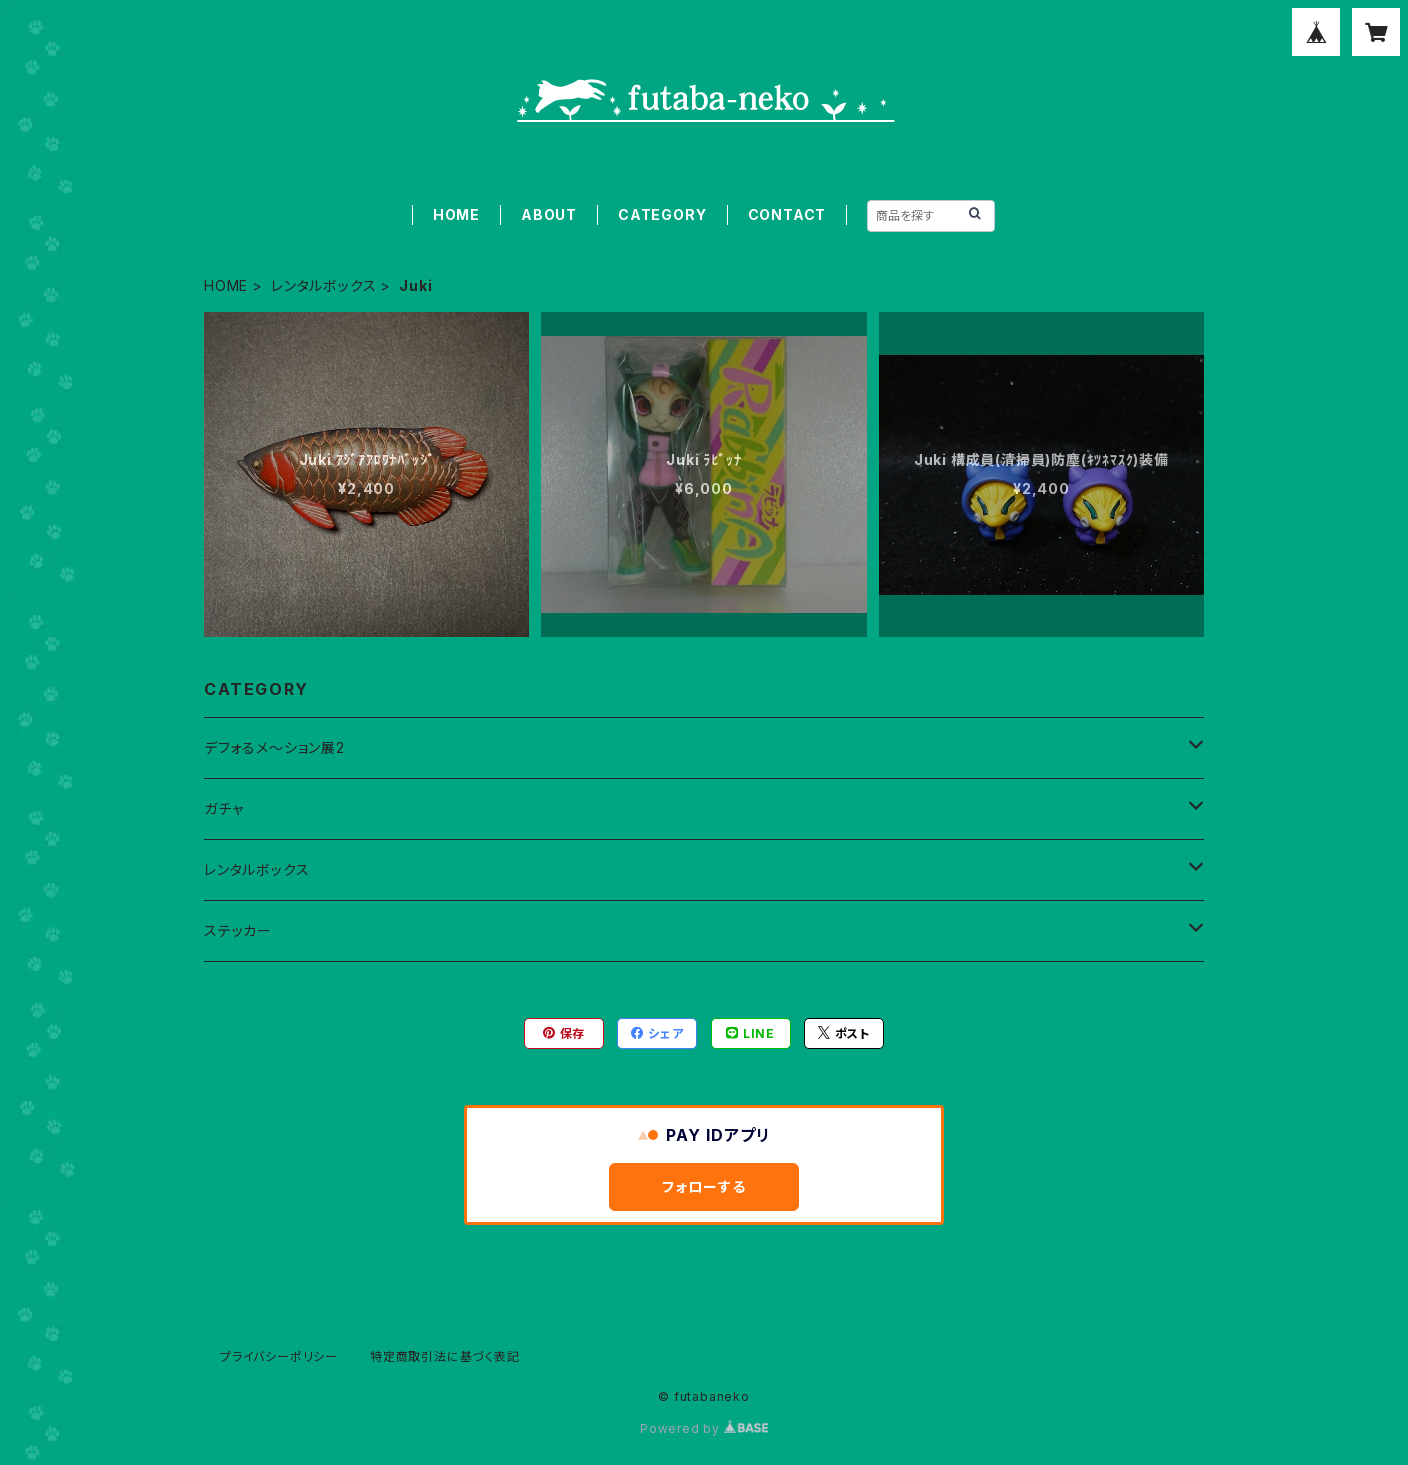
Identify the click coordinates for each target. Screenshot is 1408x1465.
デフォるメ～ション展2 (274, 747)
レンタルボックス (323, 285)
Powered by (704, 1428)
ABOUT (549, 214)
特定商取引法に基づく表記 (445, 1356)
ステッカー (238, 930)
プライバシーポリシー (279, 1356)
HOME (456, 214)
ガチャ (223, 808)
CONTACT (787, 214)
